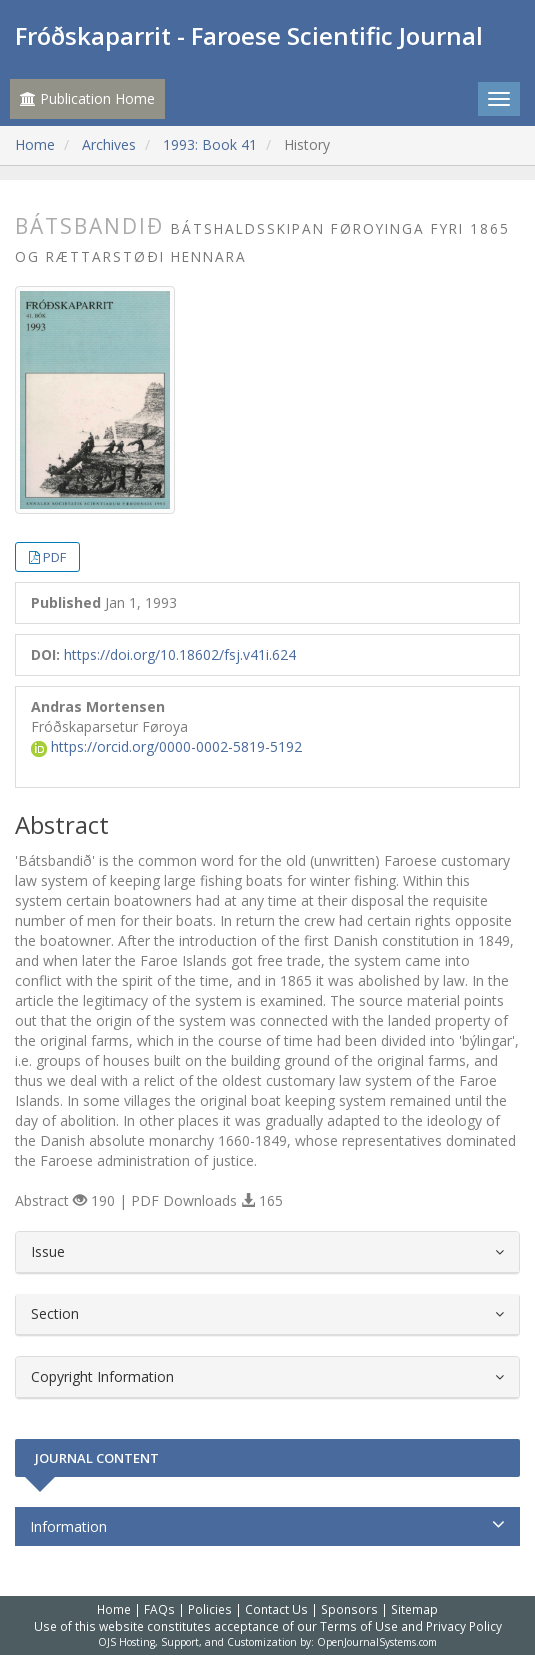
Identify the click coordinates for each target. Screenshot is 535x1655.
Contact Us (276, 1609)
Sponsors (349, 1609)
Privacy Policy (464, 1626)
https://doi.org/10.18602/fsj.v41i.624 (180, 654)
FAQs (159, 1609)
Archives (109, 144)
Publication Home (87, 98)
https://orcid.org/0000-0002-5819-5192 (166, 746)
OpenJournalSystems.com (377, 1642)
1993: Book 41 (210, 144)
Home (35, 144)
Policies (210, 1609)
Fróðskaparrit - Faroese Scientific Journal (249, 35)
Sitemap (414, 1609)
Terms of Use (359, 1626)
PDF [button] (54, 557)
